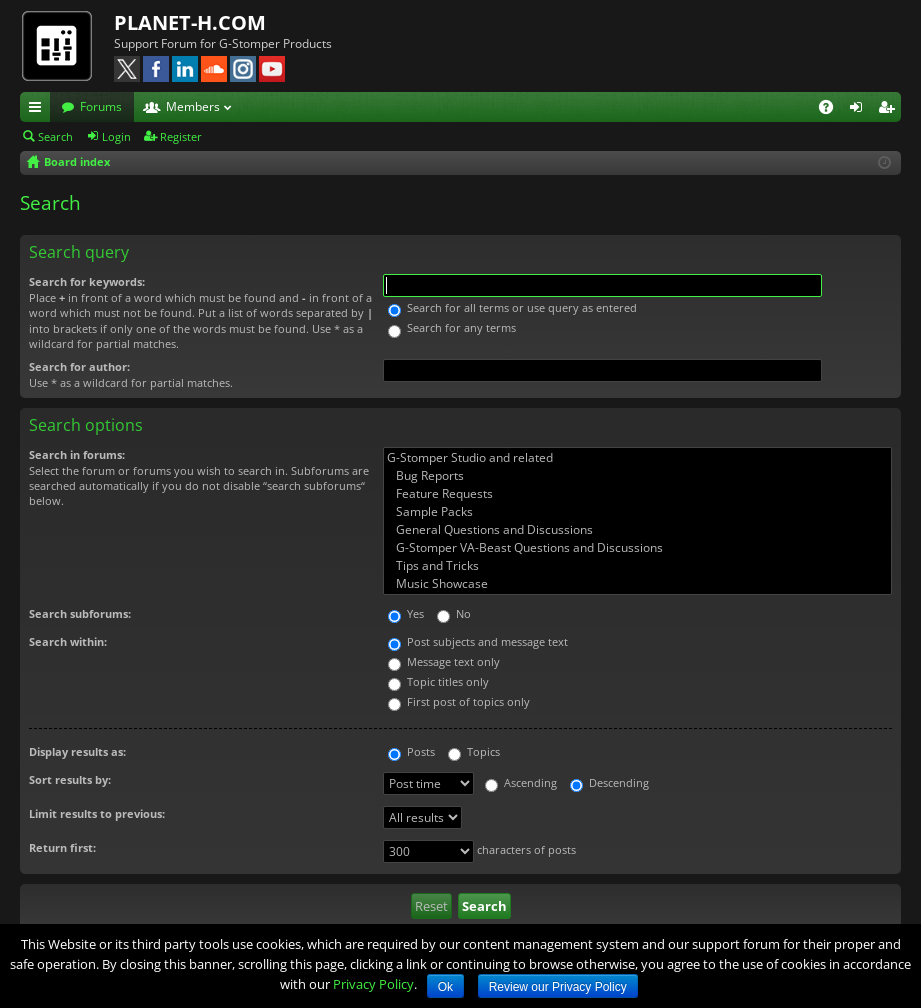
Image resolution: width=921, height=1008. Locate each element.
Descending (609, 782)
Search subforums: (80, 613)
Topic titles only (438, 681)
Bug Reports (637, 476)
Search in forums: (77, 454)
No (454, 613)
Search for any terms (452, 327)
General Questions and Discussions (637, 530)
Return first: (62, 847)
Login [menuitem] (860, 110)
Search (55, 136)
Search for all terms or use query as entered (512, 307)
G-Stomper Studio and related (637, 458)
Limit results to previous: (97, 813)
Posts (411, 751)
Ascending (521, 782)
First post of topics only (459, 701)
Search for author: (79, 366)
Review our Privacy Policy (558, 987)
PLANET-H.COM (190, 22)
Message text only (444, 661)
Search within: (68, 641)
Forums (101, 106)
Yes (406, 613)
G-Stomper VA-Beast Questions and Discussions (637, 548)
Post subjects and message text (478, 641)
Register (181, 136)
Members (193, 106)
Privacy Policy (373, 984)
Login (116, 136)
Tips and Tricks (637, 566)
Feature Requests (637, 494)
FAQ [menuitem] (832, 110)
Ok (445, 987)
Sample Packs (637, 512)
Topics (474, 751)
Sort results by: (70, 779)
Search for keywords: (87, 281)
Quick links (39, 110)
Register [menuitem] (890, 110)
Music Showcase (637, 584)
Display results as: (77, 751)
